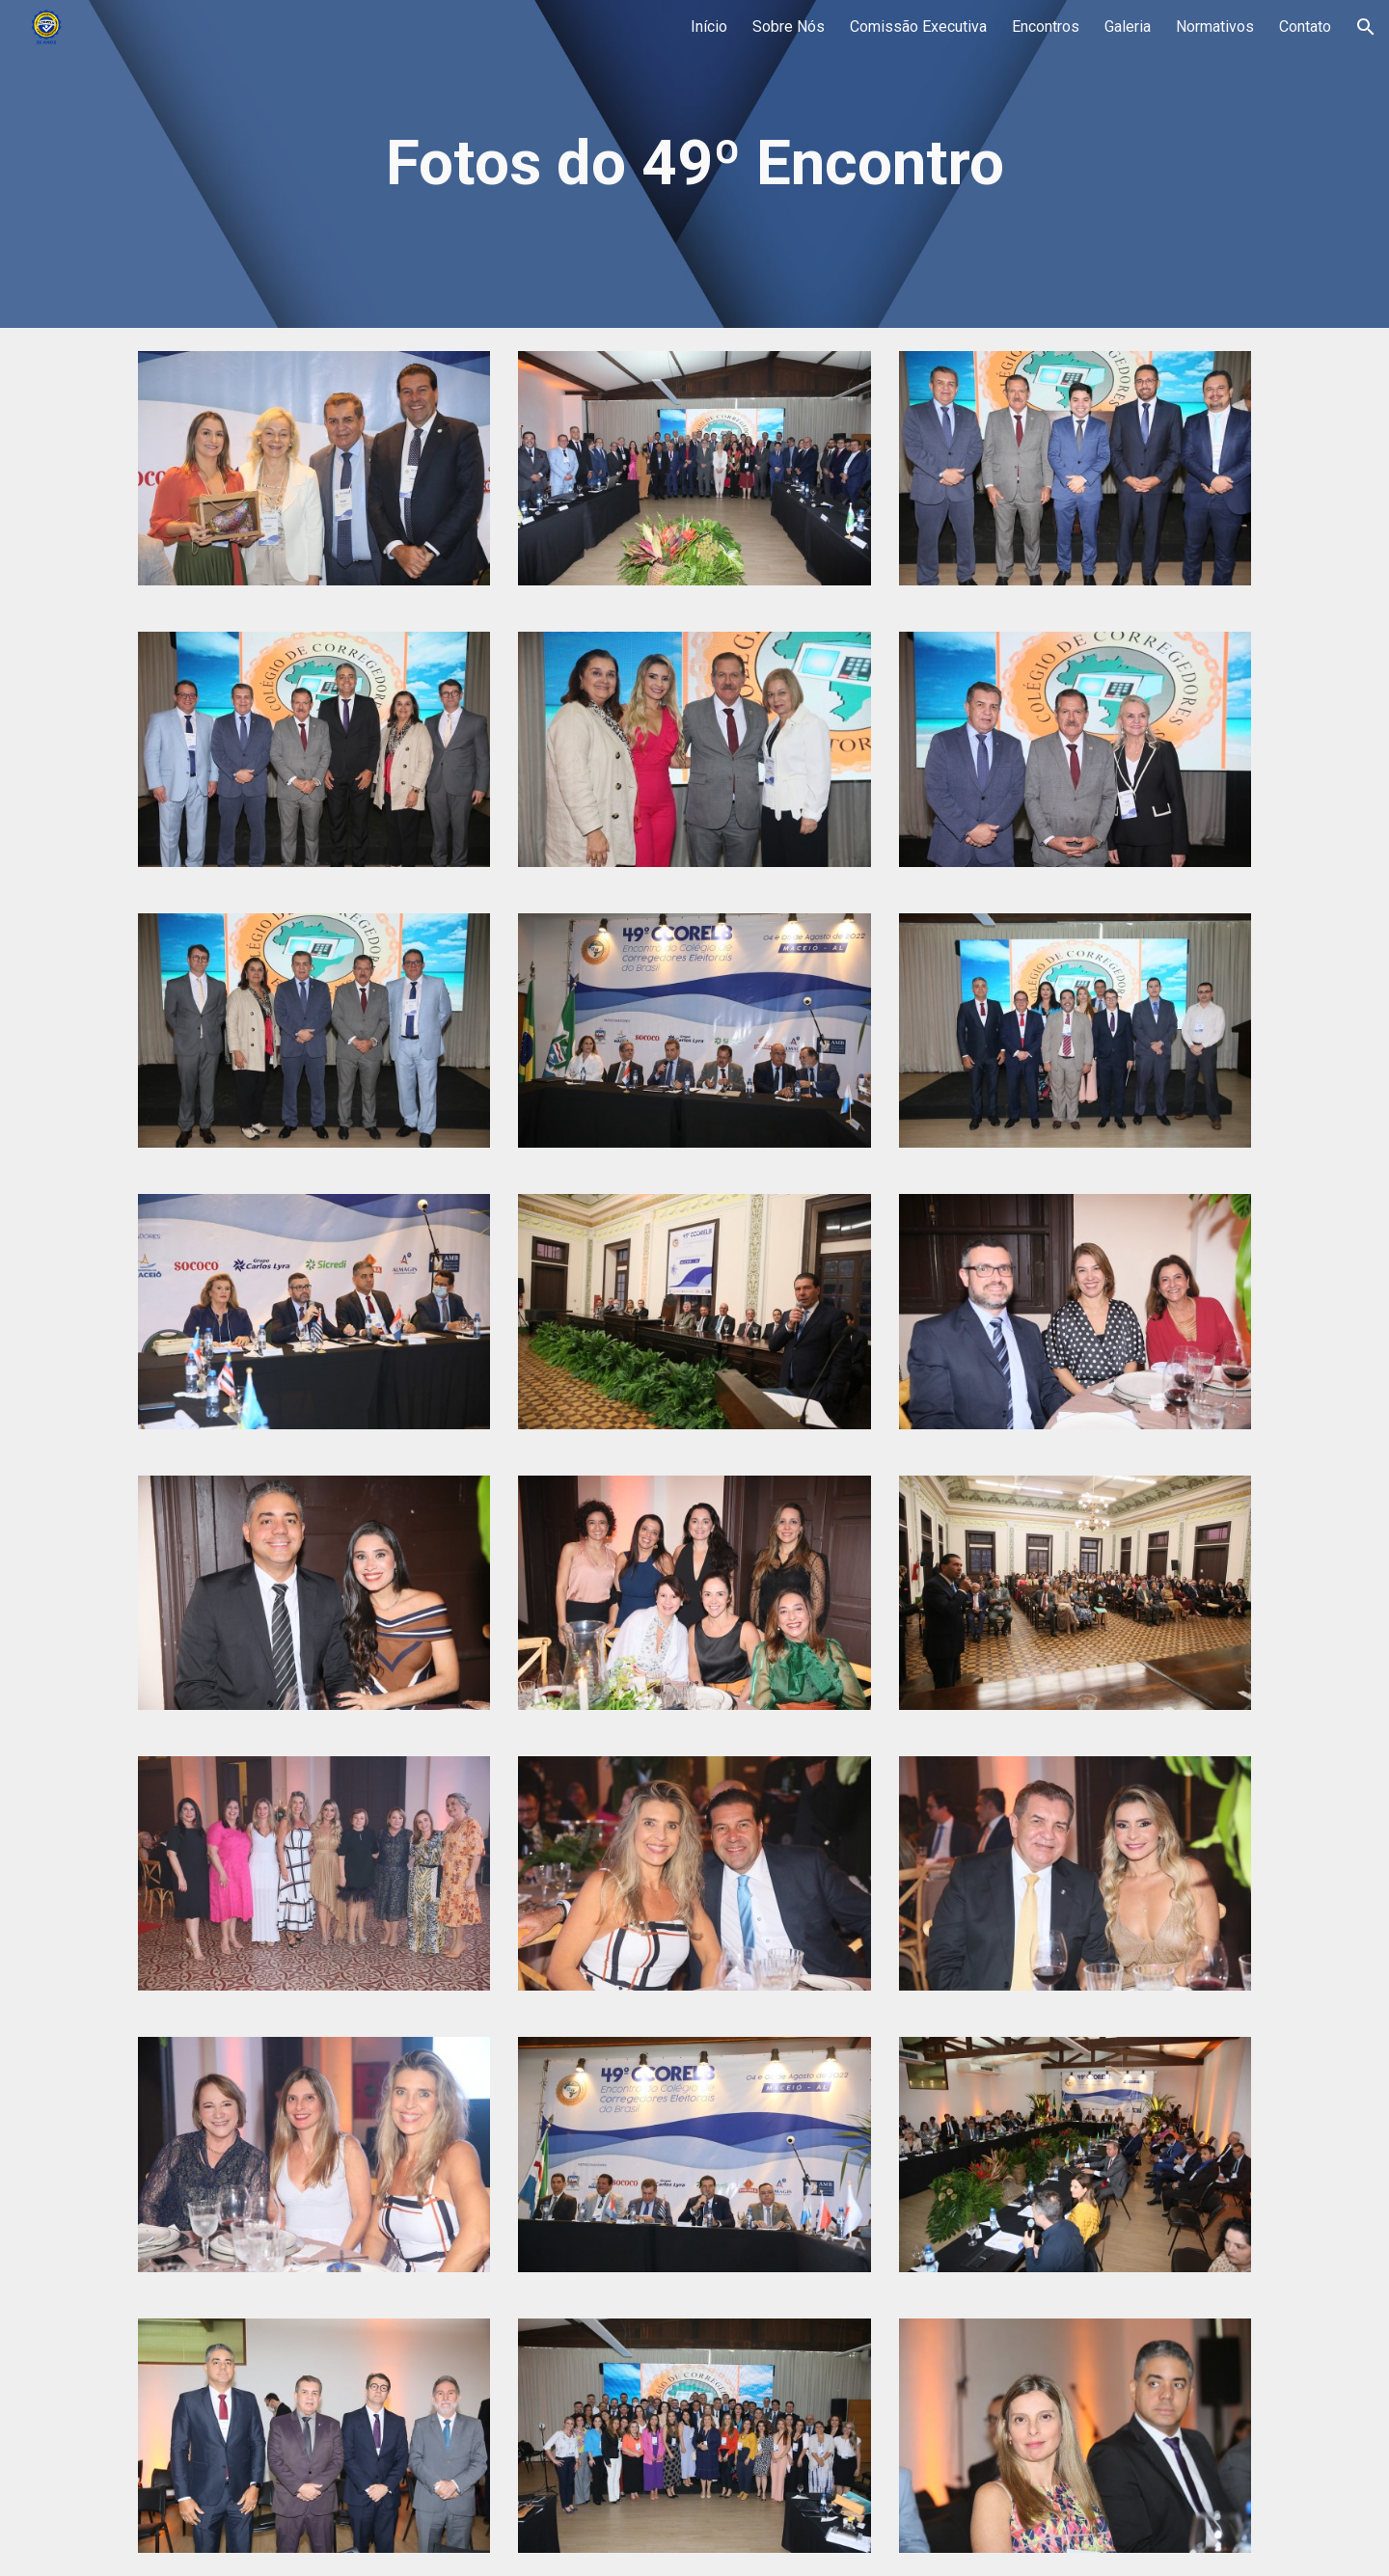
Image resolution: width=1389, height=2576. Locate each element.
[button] (1366, 27)
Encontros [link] (1045, 26)
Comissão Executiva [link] (918, 26)
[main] (694, 164)
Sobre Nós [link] (788, 26)
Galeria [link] (1127, 26)
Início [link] (709, 26)
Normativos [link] (1215, 26)
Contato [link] (1305, 26)
